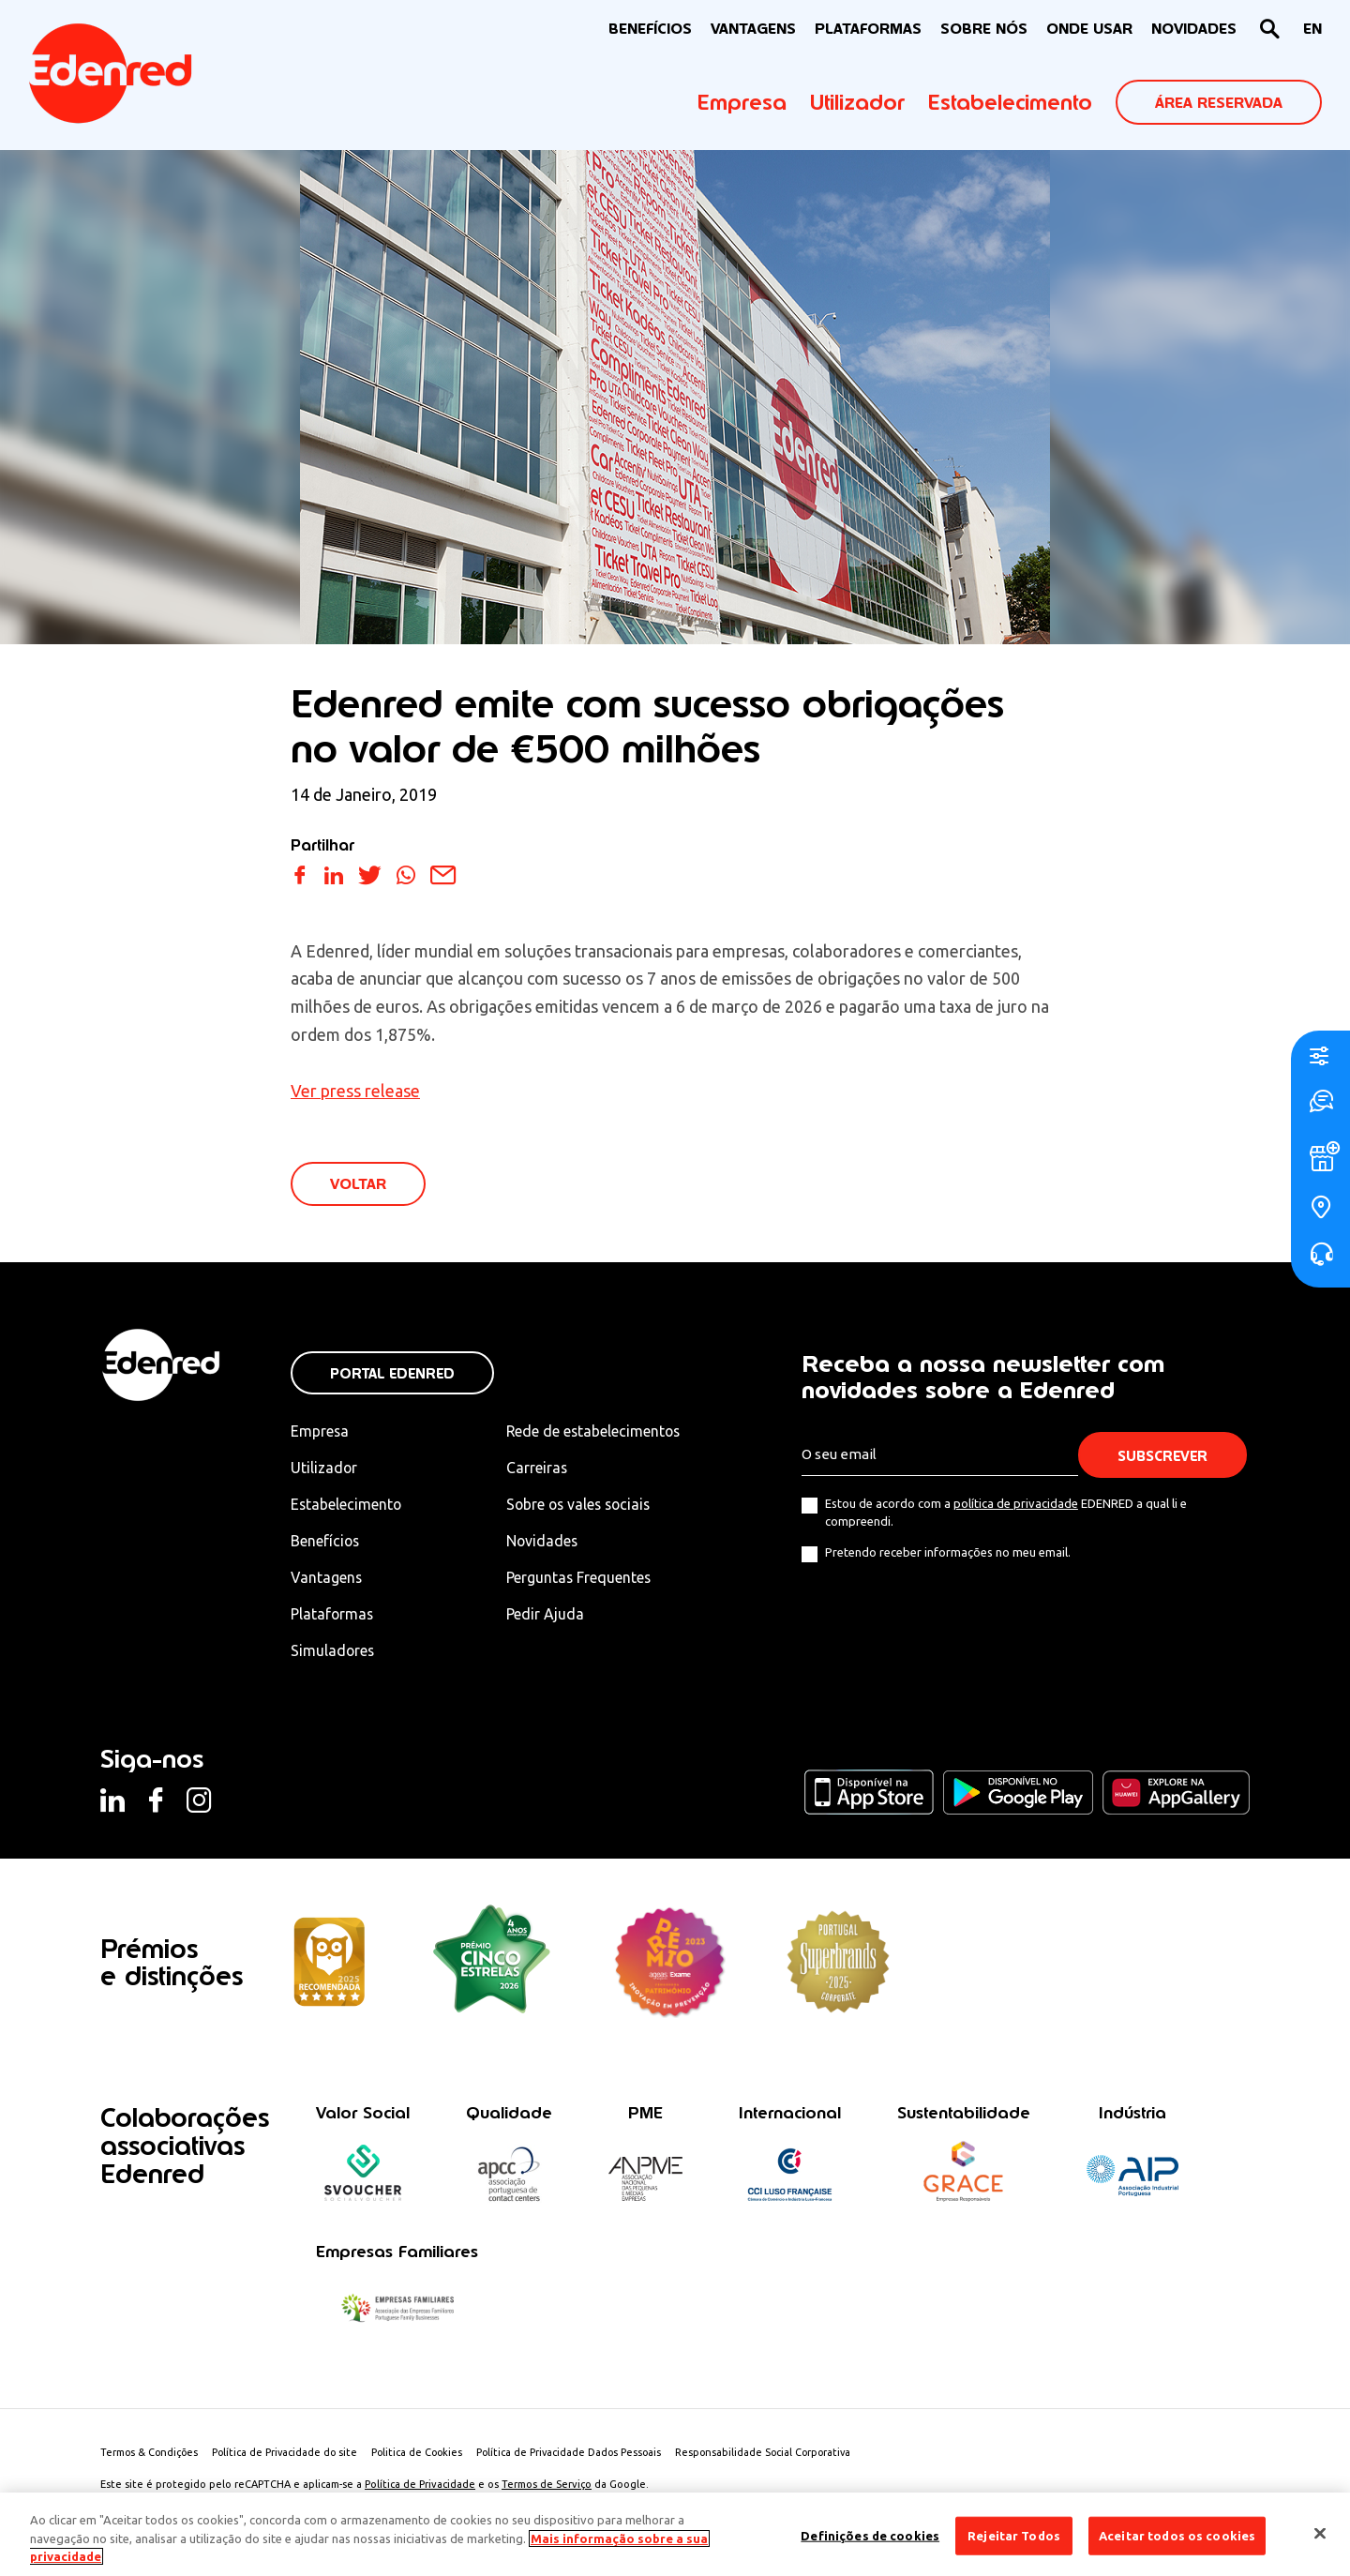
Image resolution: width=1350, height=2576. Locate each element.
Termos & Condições (150, 2454)
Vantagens (327, 1579)
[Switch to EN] (1312, 29)
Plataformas (868, 28)
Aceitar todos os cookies (1177, 2534)
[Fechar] (1320, 2532)
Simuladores (333, 1652)
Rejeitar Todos (1014, 2534)
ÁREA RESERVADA (1218, 103)
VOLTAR (358, 1185)
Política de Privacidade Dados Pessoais (579, 2454)
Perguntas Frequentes (583, 1579)
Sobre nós (984, 28)
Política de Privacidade (420, 2486)
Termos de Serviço (547, 2486)
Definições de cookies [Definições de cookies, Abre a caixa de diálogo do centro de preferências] (870, 2534)
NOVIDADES (1194, 28)
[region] (675, 2534)
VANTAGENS (753, 28)
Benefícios (326, 1541)
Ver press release (355, 1090)
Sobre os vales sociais (585, 1505)
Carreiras (541, 1468)
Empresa (742, 102)
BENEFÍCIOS (650, 28)
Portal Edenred (392, 1374)
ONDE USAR (1089, 28)
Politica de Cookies (424, 2454)
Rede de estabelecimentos (598, 1432)
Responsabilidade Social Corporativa (777, 2454)
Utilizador (857, 102)
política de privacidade (1015, 1504)
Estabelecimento (1010, 102)
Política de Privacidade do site (289, 2454)
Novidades (546, 1541)
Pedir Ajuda (549, 1615)
